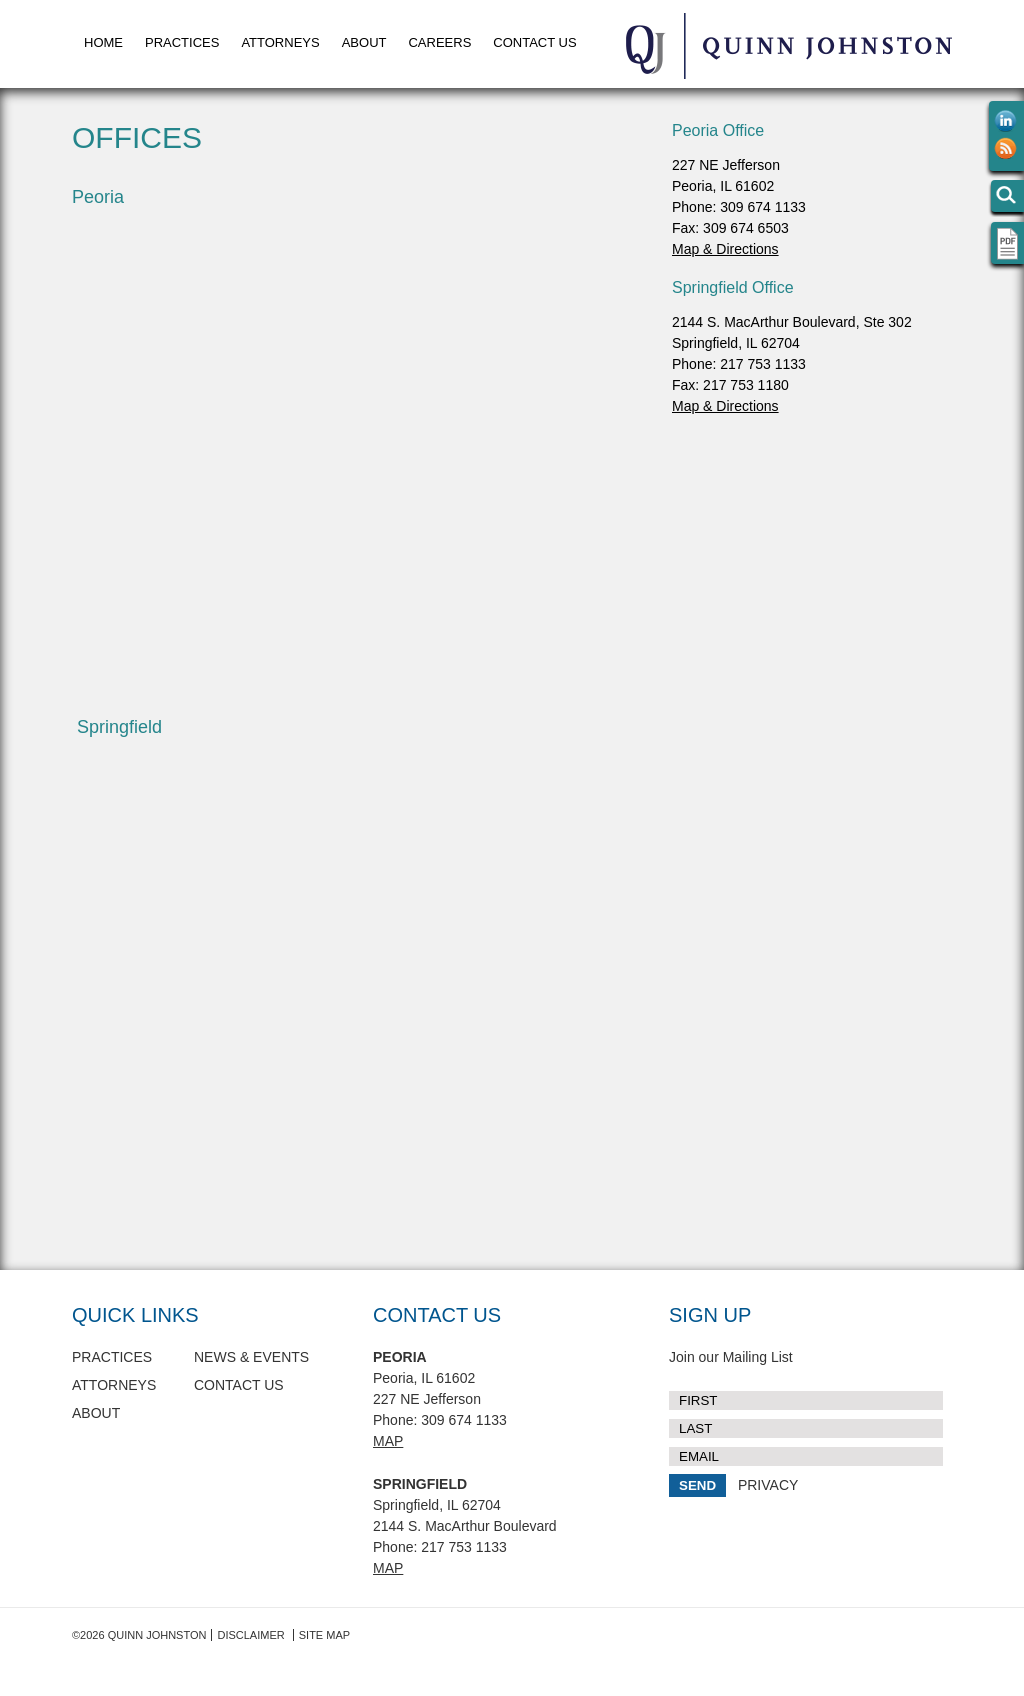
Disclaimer (250, 1635)
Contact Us (534, 42)
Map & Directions (725, 249)
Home (103, 42)
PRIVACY (768, 1485)
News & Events (251, 1357)
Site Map (324, 1635)
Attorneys (280, 42)
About (364, 42)
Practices (182, 42)
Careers (439, 42)
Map (388, 1441)
